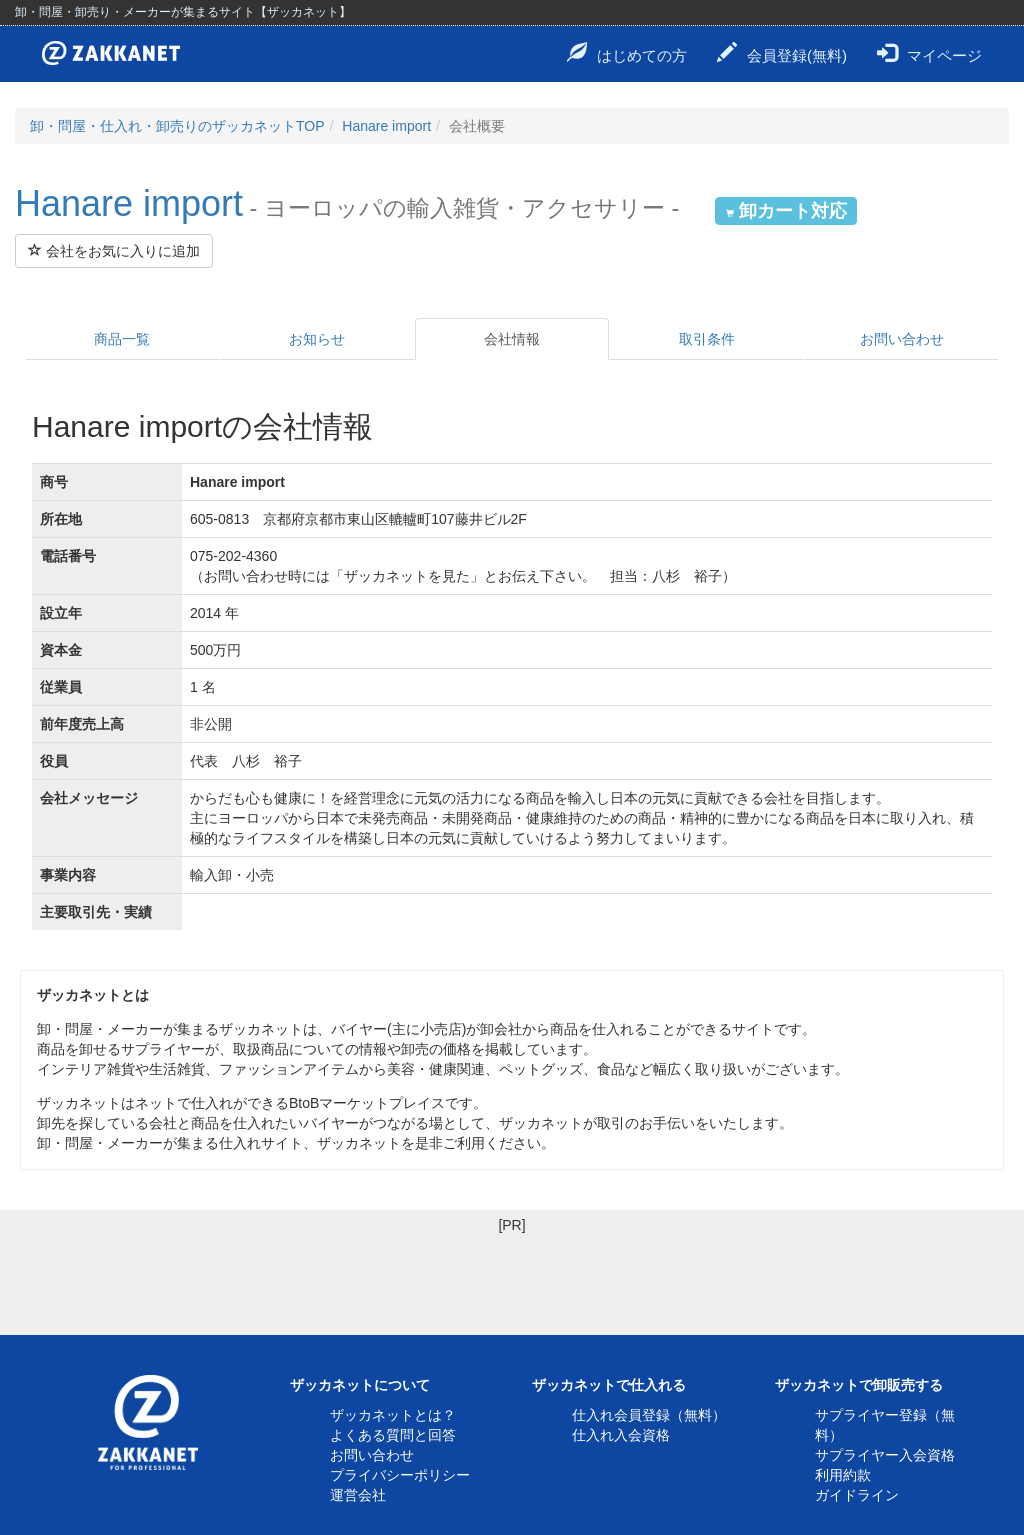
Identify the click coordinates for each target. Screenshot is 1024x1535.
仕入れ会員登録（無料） (649, 1415)
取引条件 (707, 339)
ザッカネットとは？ (393, 1415)
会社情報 (512, 339)
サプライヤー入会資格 (885, 1455)
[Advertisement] (512, 1280)
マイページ (929, 53)
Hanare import (386, 126)
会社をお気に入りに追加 (114, 251)
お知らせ (317, 339)
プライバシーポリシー (400, 1475)
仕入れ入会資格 (621, 1435)
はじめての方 (627, 53)
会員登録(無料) (782, 53)
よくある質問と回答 (393, 1435)
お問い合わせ (902, 339)
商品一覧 (122, 339)
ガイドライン (857, 1495)
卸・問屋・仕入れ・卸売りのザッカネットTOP (177, 126)
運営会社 (358, 1495)
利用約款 (843, 1475)
